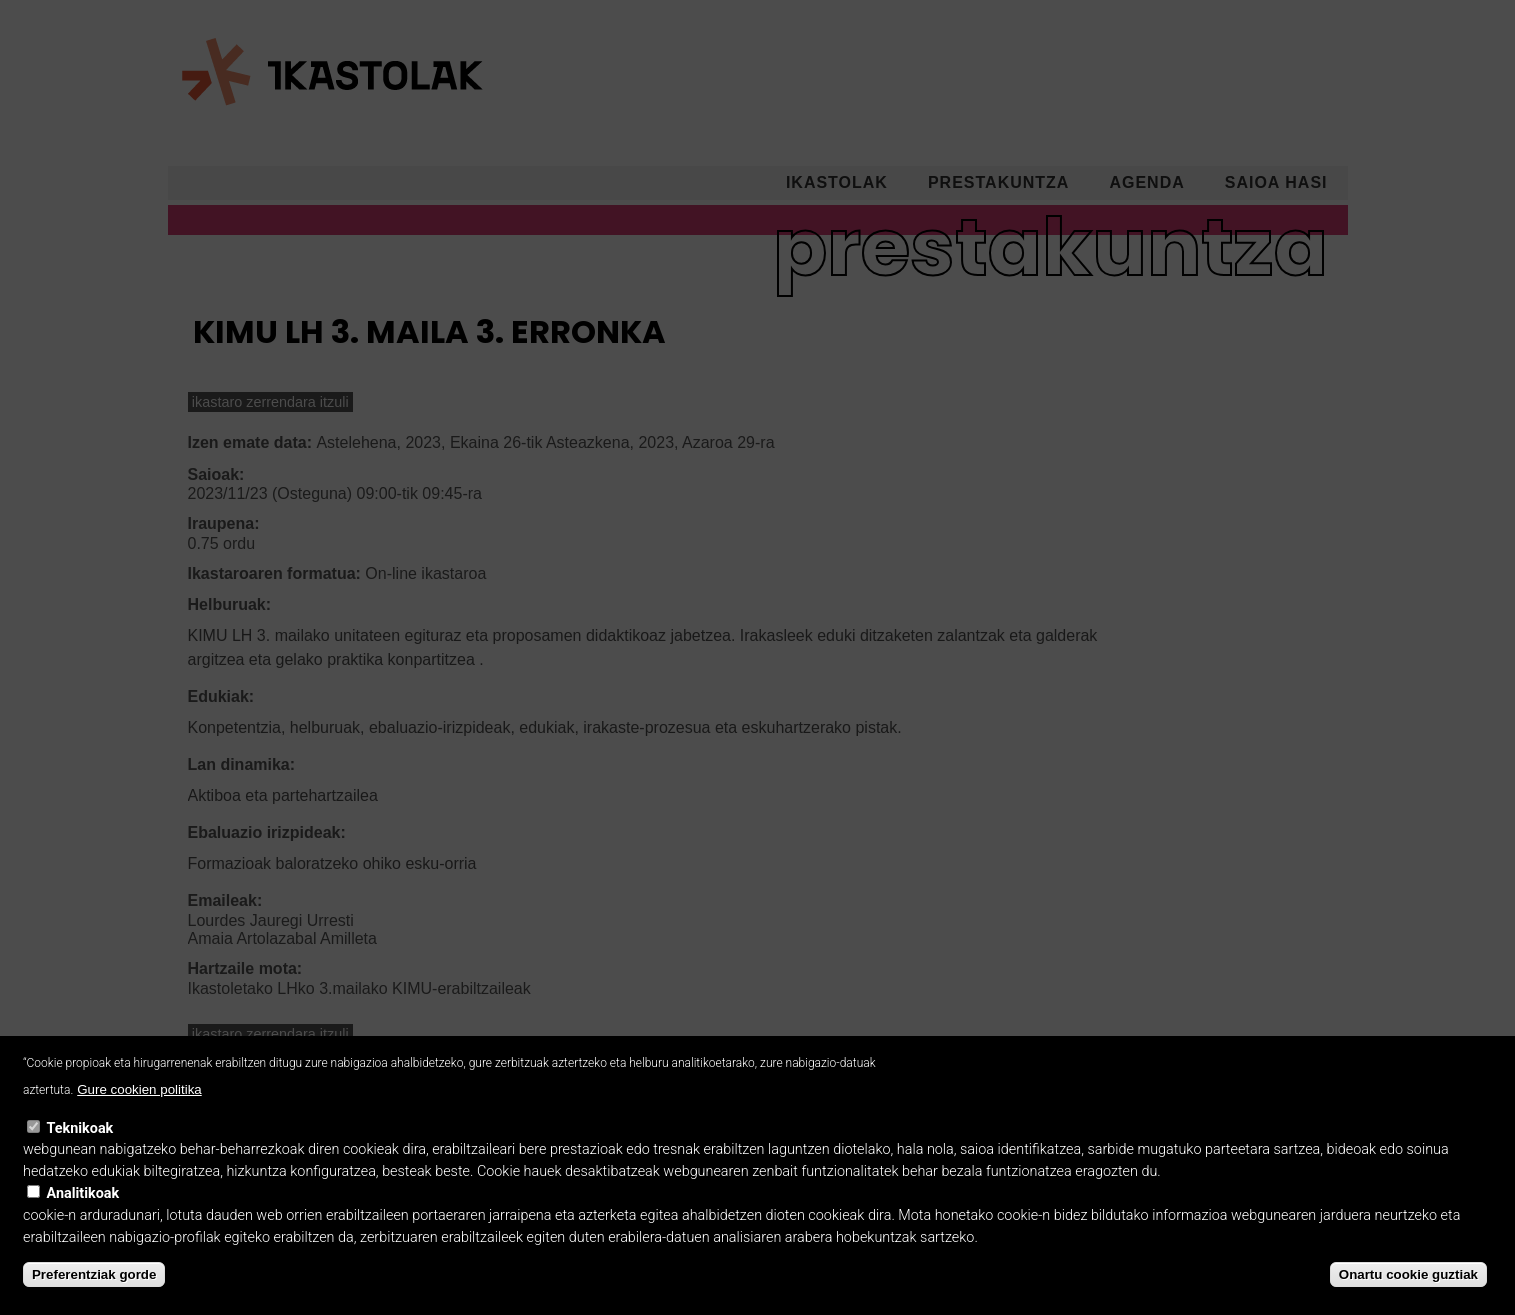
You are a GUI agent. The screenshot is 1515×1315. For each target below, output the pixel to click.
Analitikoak (83, 1215)
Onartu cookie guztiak (1408, 1295)
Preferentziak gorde (94, 1295)
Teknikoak (80, 1149)
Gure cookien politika (139, 1110)
